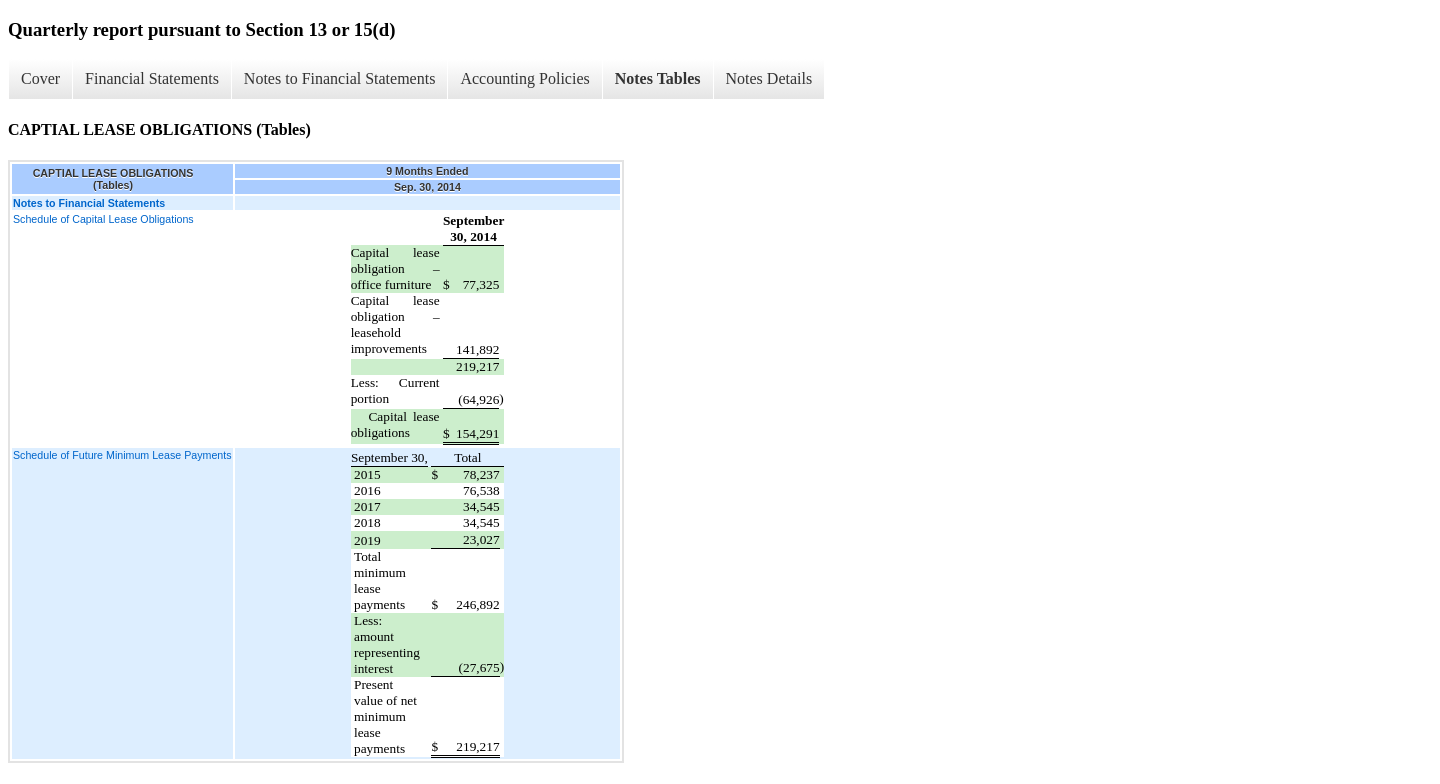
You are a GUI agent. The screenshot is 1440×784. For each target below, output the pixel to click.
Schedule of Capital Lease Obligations (103, 219)
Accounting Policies (524, 78)
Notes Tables (658, 78)
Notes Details (769, 78)
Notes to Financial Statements (340, 78)
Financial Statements (152, 78)
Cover (40, 78)
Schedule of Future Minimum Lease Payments (122, 455)
